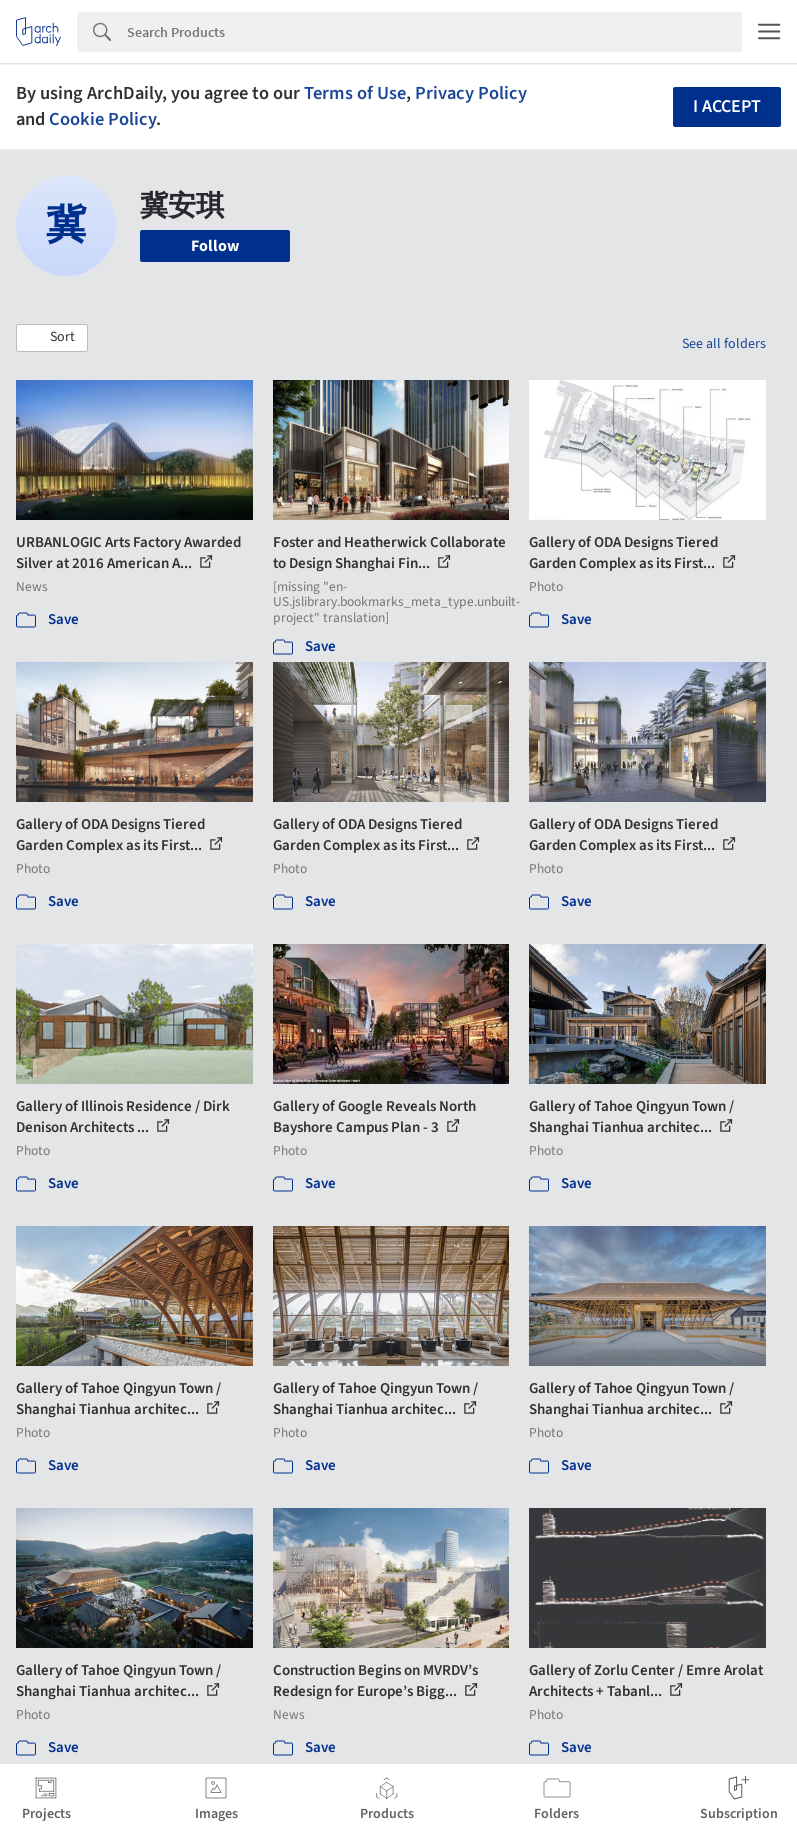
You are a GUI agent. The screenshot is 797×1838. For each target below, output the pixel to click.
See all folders (724, 344)
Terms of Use (355, 93)
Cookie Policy (102, 119)
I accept (727, 106)
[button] (52, 338)
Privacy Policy (471, 93)
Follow (215, 246)
